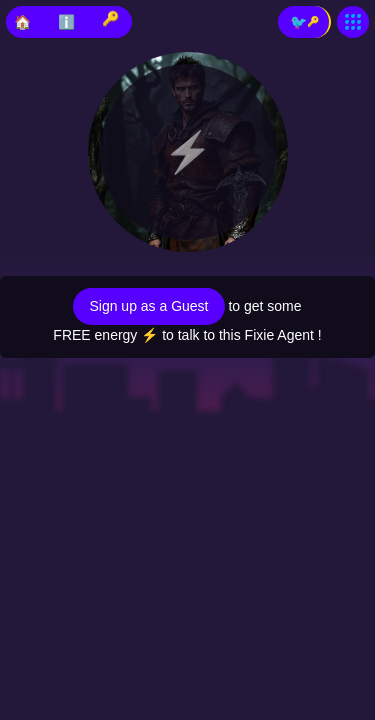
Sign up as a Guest (148, 306)
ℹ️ (66, 22)
